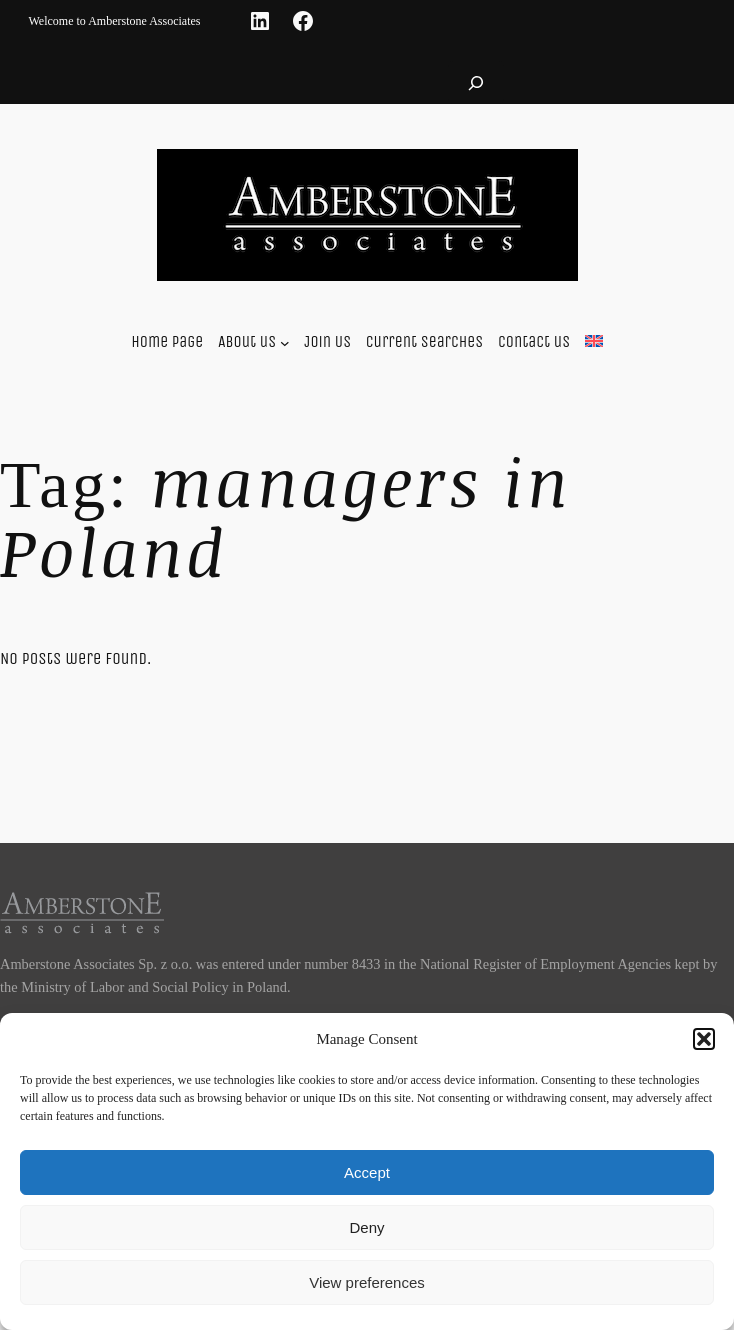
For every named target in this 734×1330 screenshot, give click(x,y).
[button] (704, 1039)
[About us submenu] (285, 342)
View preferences (367, 1282)
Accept (367, 1172)
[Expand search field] (476, 82)
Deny (366, 1227)
